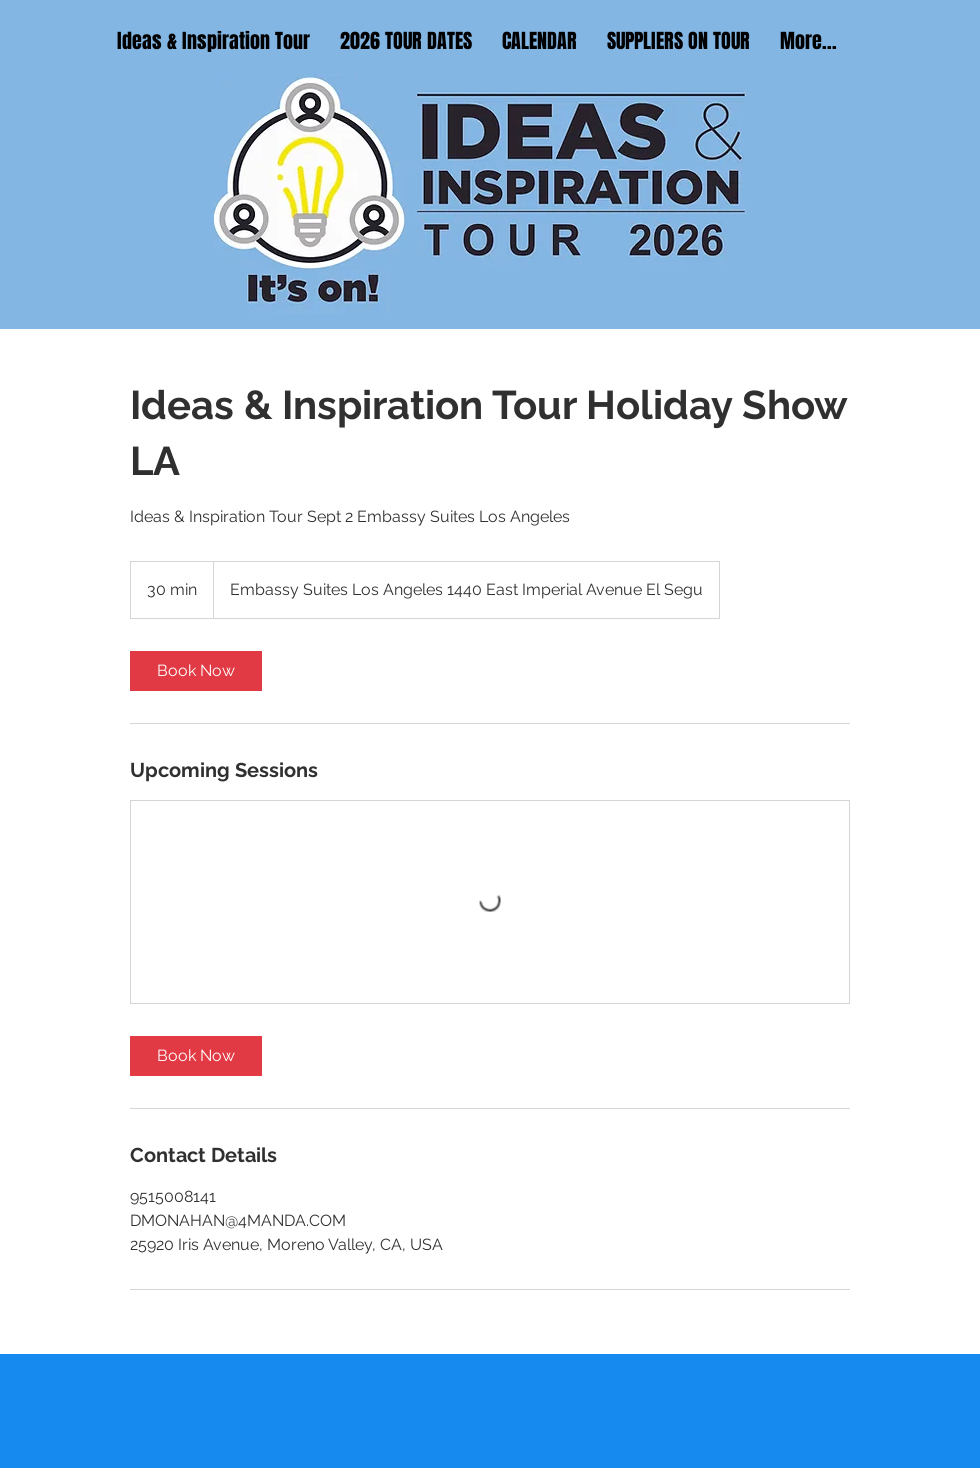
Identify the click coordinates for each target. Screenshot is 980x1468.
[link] (196, 671)
